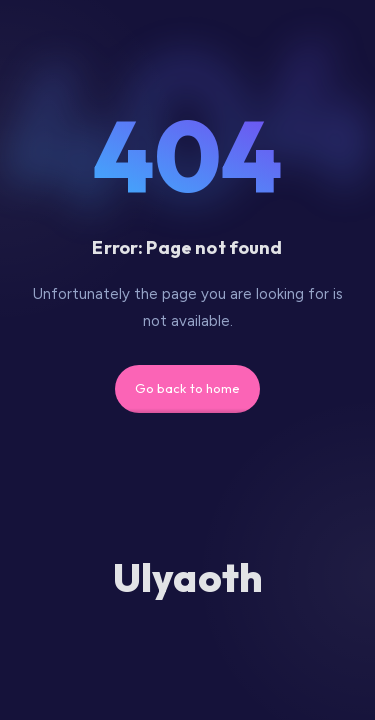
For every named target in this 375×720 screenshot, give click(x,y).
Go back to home (188, 388)
